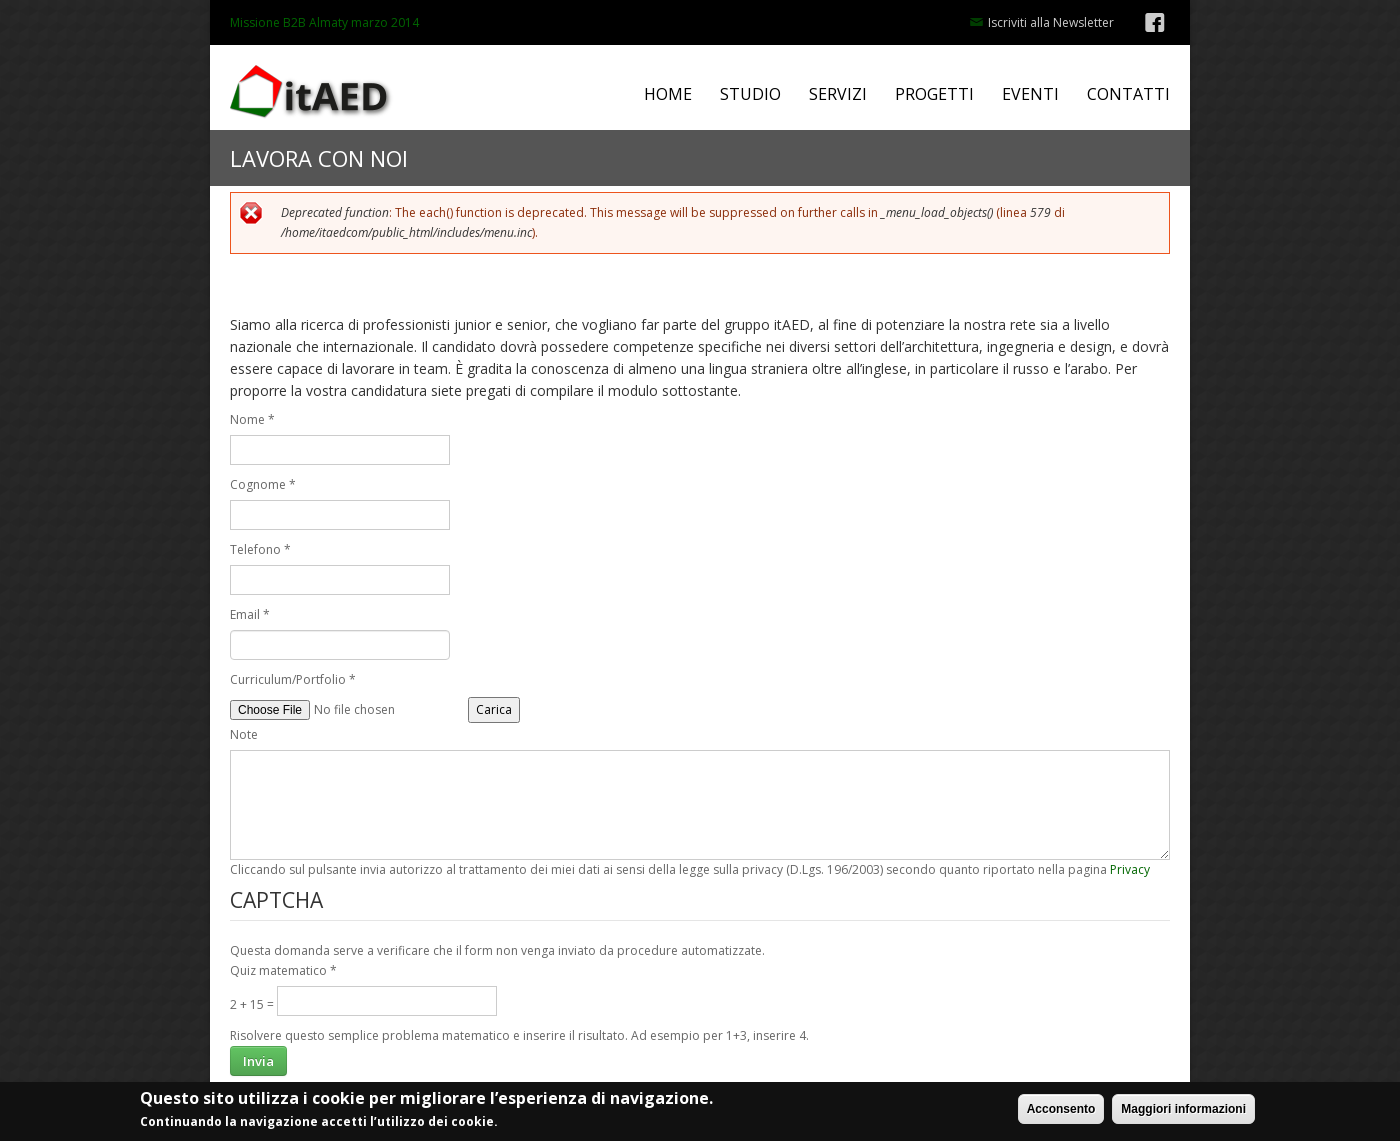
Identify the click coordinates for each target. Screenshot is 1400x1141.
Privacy (1130, 869)
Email (250, 614)
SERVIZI (838, 95)
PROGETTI (934, 95)
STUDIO (750, 95)
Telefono (260, 549)
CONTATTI (1128, 95)
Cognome (263, 484)
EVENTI (1030, 95)
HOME (668, 95)
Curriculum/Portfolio (293, 679)
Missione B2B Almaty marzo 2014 (324, 22)
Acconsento (1061, 1112)
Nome (252, 419)
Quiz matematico (283, 970)
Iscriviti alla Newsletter (1051, 22)
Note (244, 734)
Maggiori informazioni (1183, 1112)
